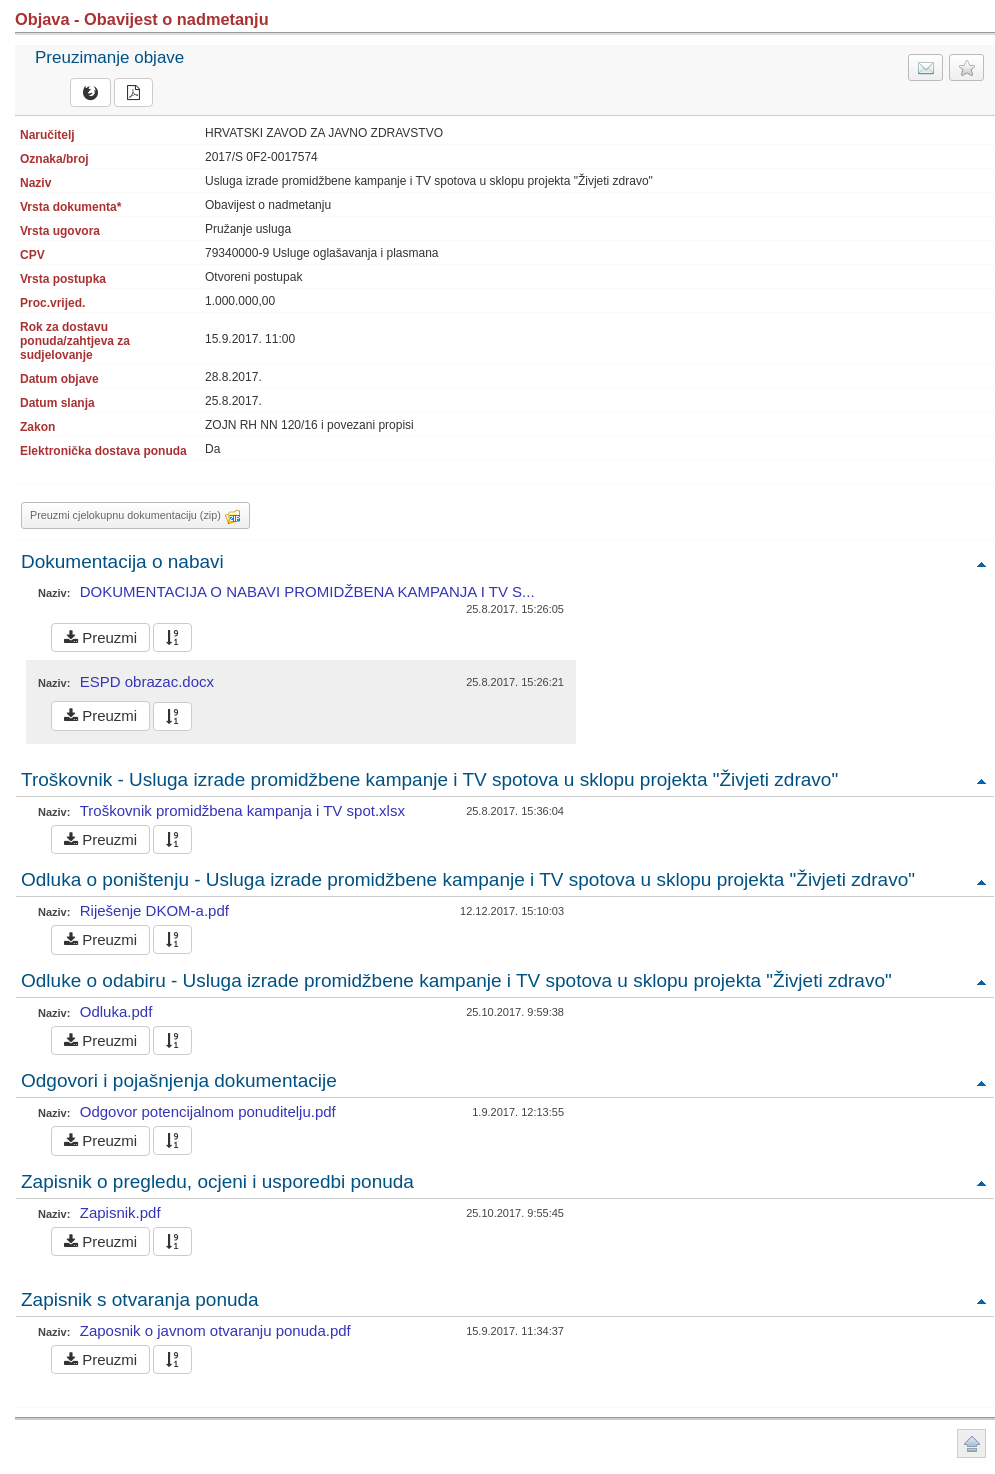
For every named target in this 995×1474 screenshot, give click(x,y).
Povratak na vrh (981, 563)
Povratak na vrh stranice (971, 1443)
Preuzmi (100, 637)
